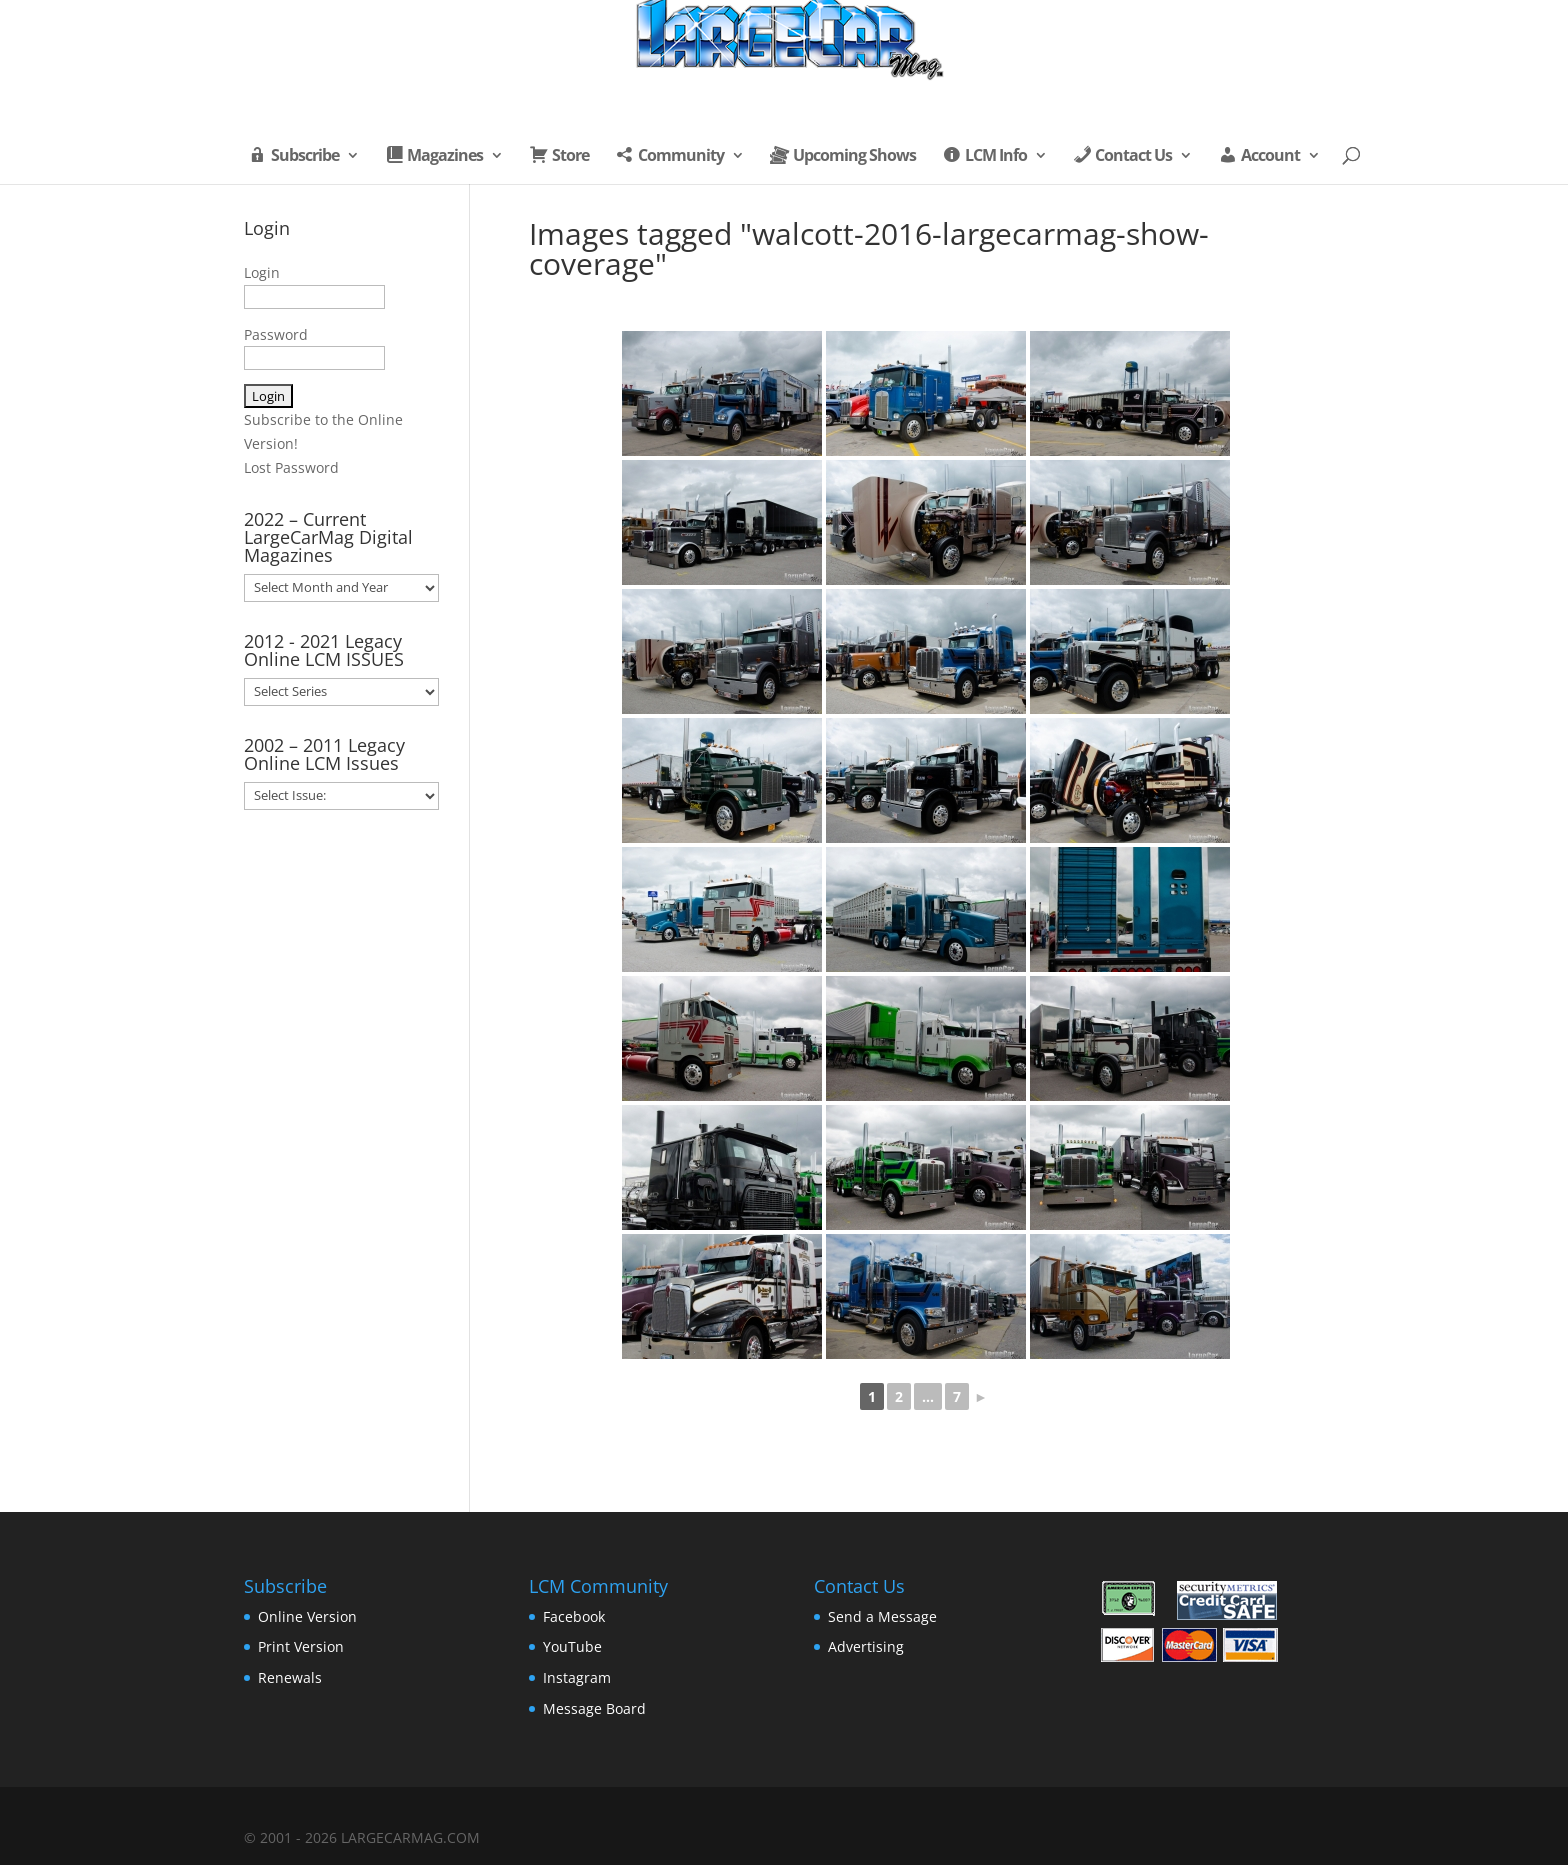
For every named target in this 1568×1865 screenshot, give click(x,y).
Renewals (290, 1677)
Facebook (574, 1616)
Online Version (307, 1616)
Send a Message (882, 1616)
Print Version (301, 1646)
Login (262, 272)
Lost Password (291, 467)
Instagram (577, 1677)
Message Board (594, 1708)
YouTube (572, 1646)
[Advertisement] (341, 1154)
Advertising (866, 1646)
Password (276, 334)
